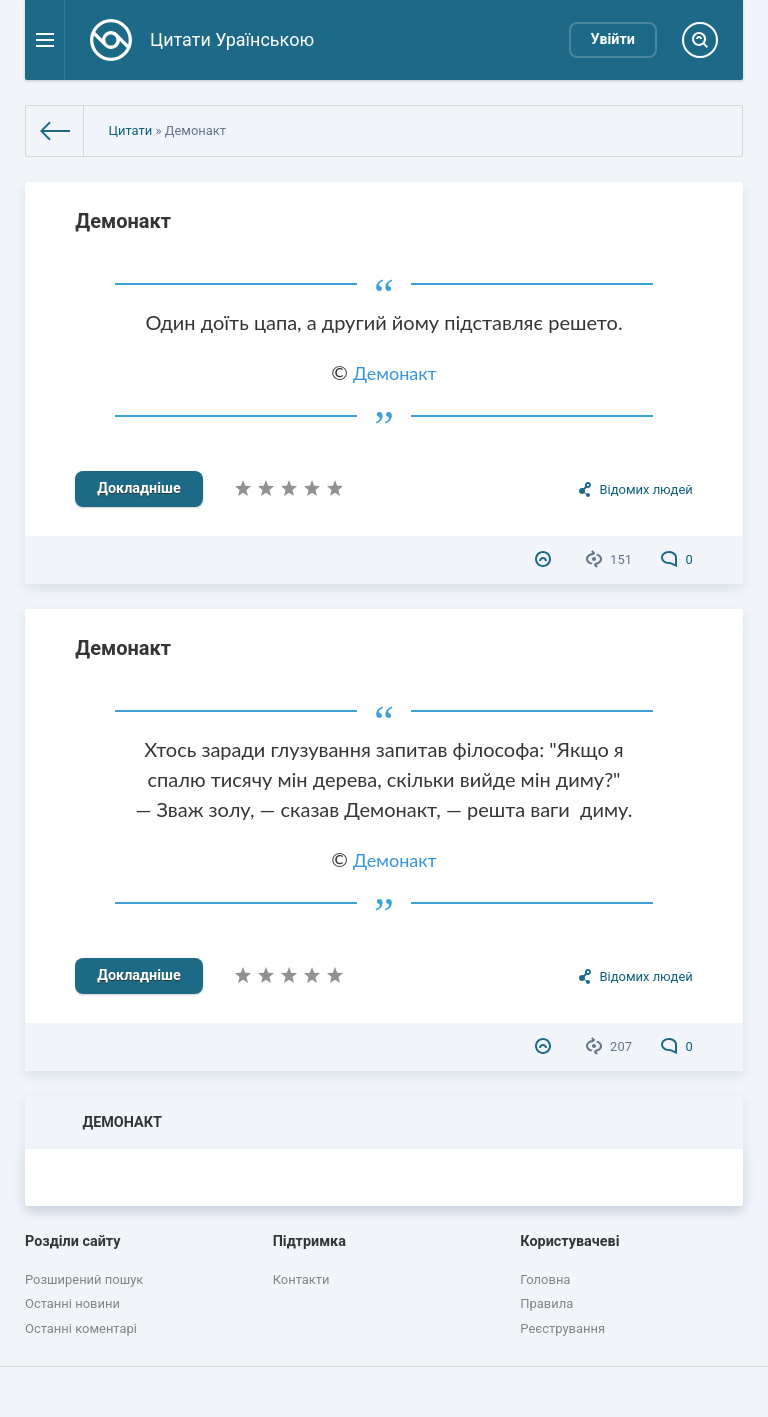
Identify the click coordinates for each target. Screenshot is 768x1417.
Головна (545, 1279)
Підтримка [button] (309, 1241)
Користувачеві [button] (569, 1241)
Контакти (301, 1279)
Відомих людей (645, 489)
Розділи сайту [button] (73, 1241)
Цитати (130, 130)
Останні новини (72, 1303)
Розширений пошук (84, 1279)
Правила (546, 1303)
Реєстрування (562, 1328)
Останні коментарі (81, 1328)
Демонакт (123, 221)
